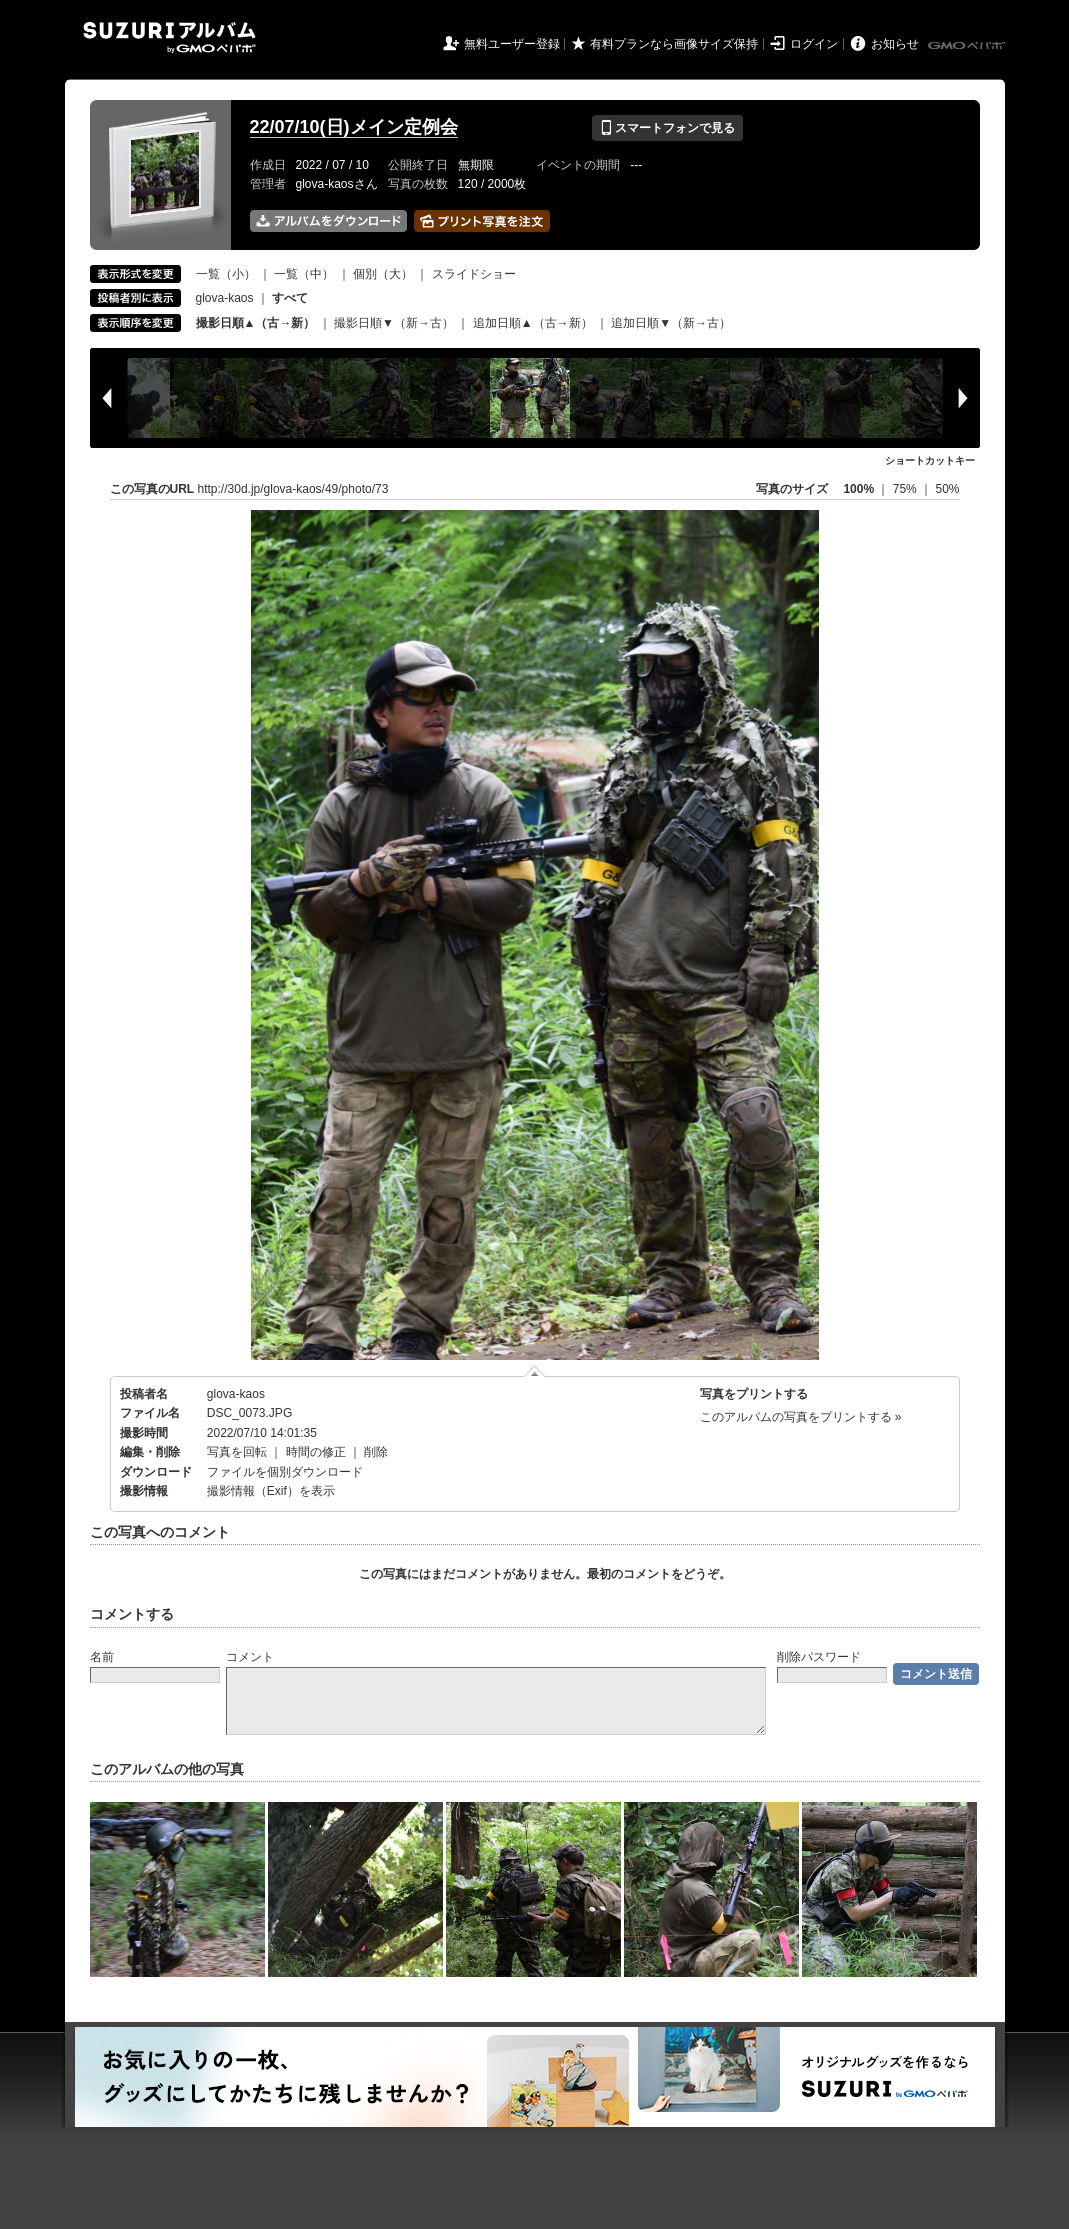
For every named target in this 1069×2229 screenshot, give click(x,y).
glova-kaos (225, 298)
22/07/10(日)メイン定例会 (354, 127)
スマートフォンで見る (667, 128)
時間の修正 (316, 1452)
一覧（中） (304, 274)
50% (947, 489)
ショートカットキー (930, 460)
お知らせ (895, 44)
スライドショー (474, 274)
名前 (102, 1657)
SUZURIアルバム (169, 37)
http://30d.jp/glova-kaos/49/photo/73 (293, 489)
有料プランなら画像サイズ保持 (674, 44)
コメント (250, 1657)
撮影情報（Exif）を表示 (271, 1491)
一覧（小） (226, 274)
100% (858, 489)
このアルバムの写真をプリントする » (801, 1417)
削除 (376, 1452)
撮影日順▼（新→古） (394, 323)
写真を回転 (237, 1452)
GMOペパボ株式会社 (968, 46)
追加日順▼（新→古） (671, 323)
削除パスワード (819, 1657)
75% (906, 489)
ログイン (814, 44)
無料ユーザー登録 (512, 44)
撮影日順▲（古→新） (256, 323)
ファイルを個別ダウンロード (285, 1472)
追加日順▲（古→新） (533, 323)
